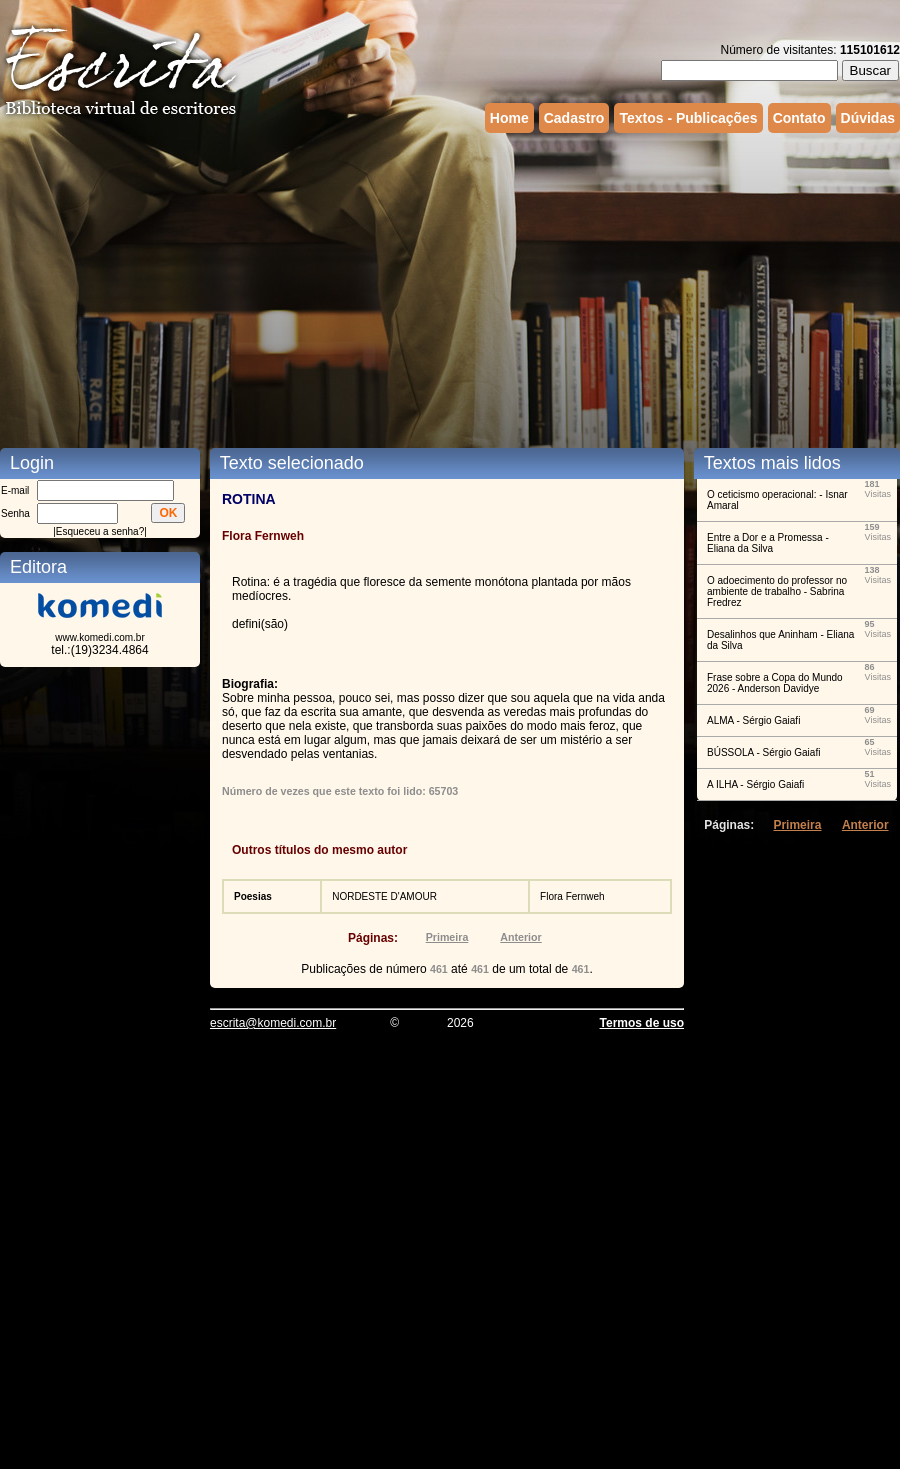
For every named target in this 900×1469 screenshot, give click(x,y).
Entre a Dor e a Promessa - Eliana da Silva (768, 543)
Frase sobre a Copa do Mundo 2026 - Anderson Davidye (775, 683)
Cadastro (574, 118)
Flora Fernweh (572, 896)
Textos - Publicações (688, 118)
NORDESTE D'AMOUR (384, 896)
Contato (799, 118)
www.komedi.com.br (99, 637)
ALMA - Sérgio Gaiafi (753, 720)
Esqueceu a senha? (100, 531)
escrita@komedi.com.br (273, 1023)
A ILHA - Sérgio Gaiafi (755, 784)
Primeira (447, 937)
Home (509, 118)
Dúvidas (868, 118)
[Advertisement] (430, 288)
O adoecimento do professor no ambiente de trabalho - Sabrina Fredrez (777, 591)
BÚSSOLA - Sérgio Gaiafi (763, 752)
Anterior (520, 937)
